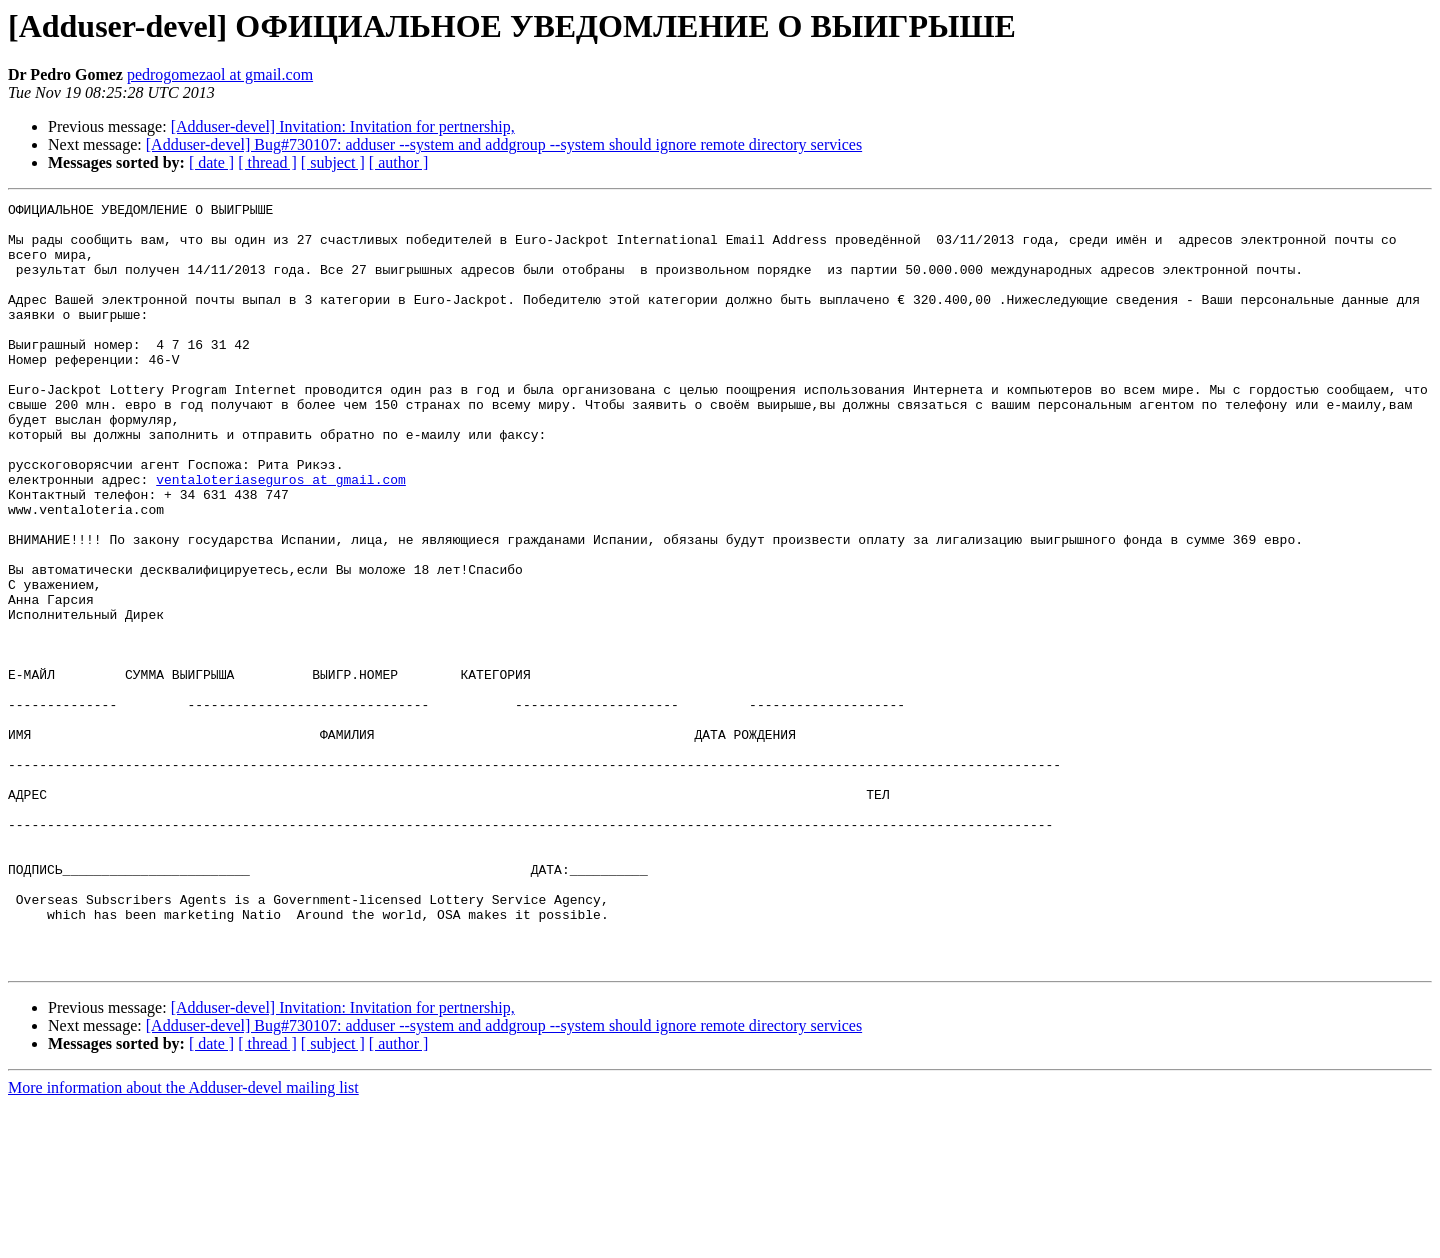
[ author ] (399, 162)
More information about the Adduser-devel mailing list (183, 1240)
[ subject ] (333, 162)
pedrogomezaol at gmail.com (220, 74)
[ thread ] (267, 162)
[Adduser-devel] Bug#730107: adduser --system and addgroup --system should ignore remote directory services (504, 144)
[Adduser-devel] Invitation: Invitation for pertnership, (343, 126)
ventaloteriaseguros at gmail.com (281, 536)
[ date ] (211, 162)
